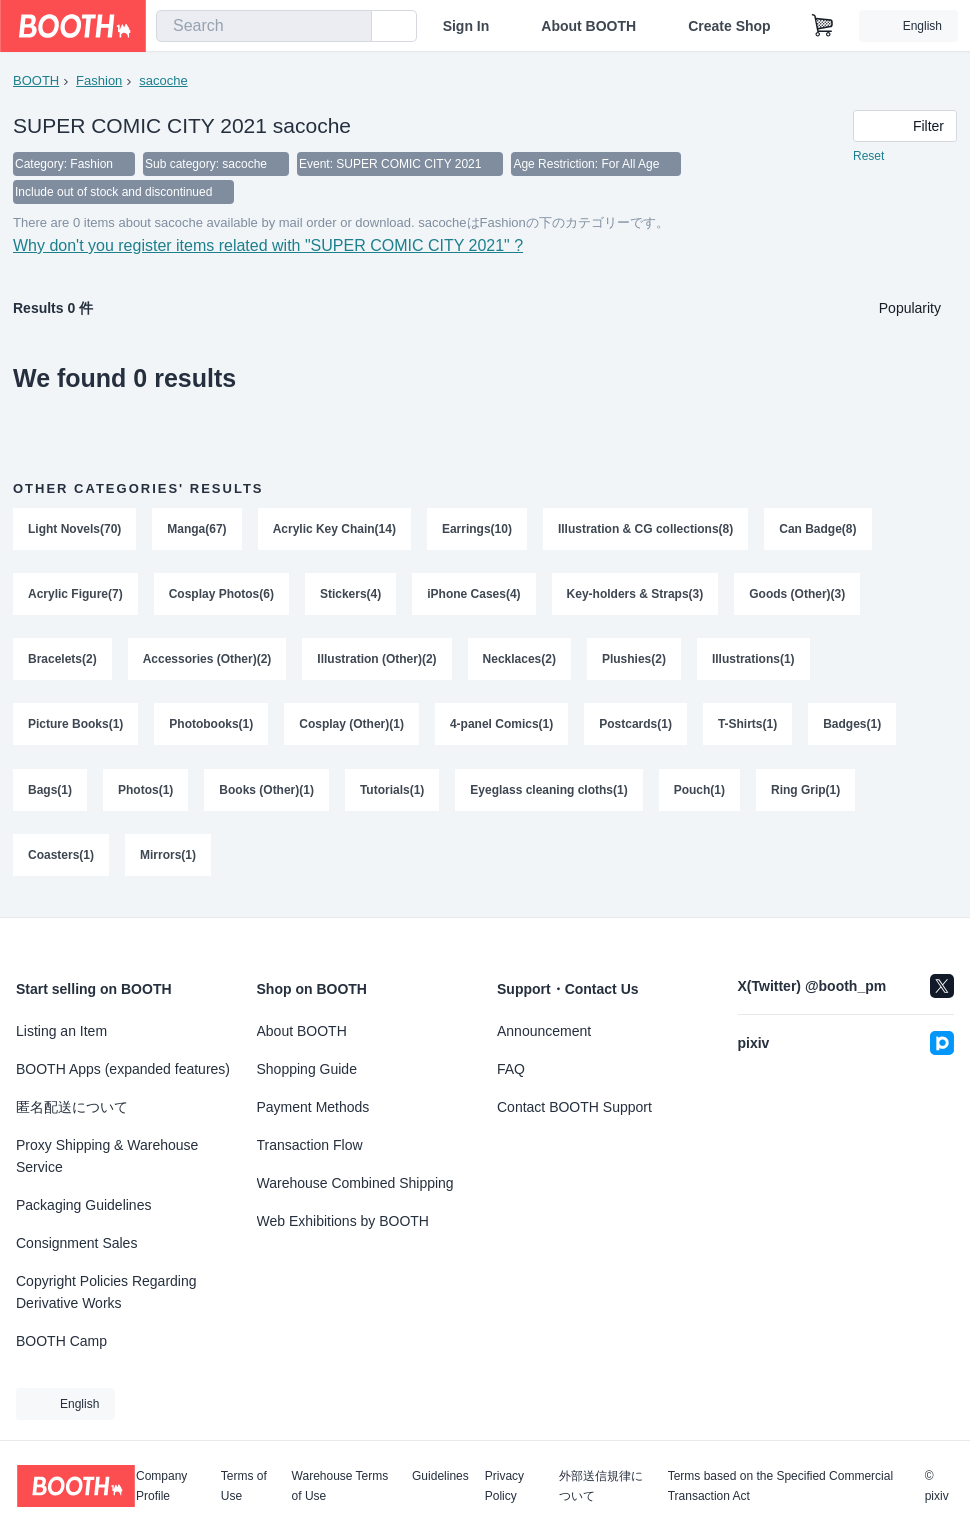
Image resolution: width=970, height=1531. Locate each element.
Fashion (99, 80)
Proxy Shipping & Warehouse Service (107, 1156)
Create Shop (729, 26)
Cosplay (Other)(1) (351, 727)
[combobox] (264, 26)
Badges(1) (852, 727)
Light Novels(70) (74, 529)
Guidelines (440, 1476)
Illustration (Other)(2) (376, 661)
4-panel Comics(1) (501, 727)
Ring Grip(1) (805, 793)
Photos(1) (145, 793)
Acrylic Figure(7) (75, 595)
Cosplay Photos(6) (221, 595)
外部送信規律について (601, 1486)
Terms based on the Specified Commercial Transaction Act (780, 1486)
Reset (868, 156)
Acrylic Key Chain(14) (334, 529)
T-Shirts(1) (747, 727)
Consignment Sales (76, 1243)
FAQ (511, 1069)
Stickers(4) (350, 595)
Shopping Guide (307, 1069)
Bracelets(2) (62, 661)
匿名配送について (72, 1107)
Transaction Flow (310, 1145)
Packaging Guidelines (83, 1205)
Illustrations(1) (753, 661)
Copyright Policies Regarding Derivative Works (106, 1292)
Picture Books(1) (75, 727)
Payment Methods (313, 1107)
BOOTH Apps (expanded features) (123, 1069)
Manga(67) (196, 529)
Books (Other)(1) (266, 793)
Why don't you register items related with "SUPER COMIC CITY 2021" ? (268, 245)
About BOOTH (588, 26)
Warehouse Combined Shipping (355, 1183)
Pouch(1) (699, 793)
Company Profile (161, 1486)
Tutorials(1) (392, 793)
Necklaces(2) (519, 661)
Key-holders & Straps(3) (635, 595)
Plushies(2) (634, 661)
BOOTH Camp (61, 1341)
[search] (352, 27)
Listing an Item (61, 1031)
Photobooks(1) (211, 727)
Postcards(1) (635, 727)
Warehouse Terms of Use (340, 1486)
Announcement (544, 1031)
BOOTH (36, 80)
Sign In (466, 26)
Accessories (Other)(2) (207, 661)
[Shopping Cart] (823, 26)
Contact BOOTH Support (574, 1107)
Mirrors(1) (168, 859)
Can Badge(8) (817, 529)
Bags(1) (50, 793)
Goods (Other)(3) (798, 595)
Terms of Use (244, 1486)
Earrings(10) (477, 529)
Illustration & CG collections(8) (645, 529)
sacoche (163, 80)
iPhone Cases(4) (473, 595)
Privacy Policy (504, 1486)
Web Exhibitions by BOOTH (343, 1221)
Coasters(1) (61, 859)
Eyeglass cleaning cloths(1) (548, 793)
